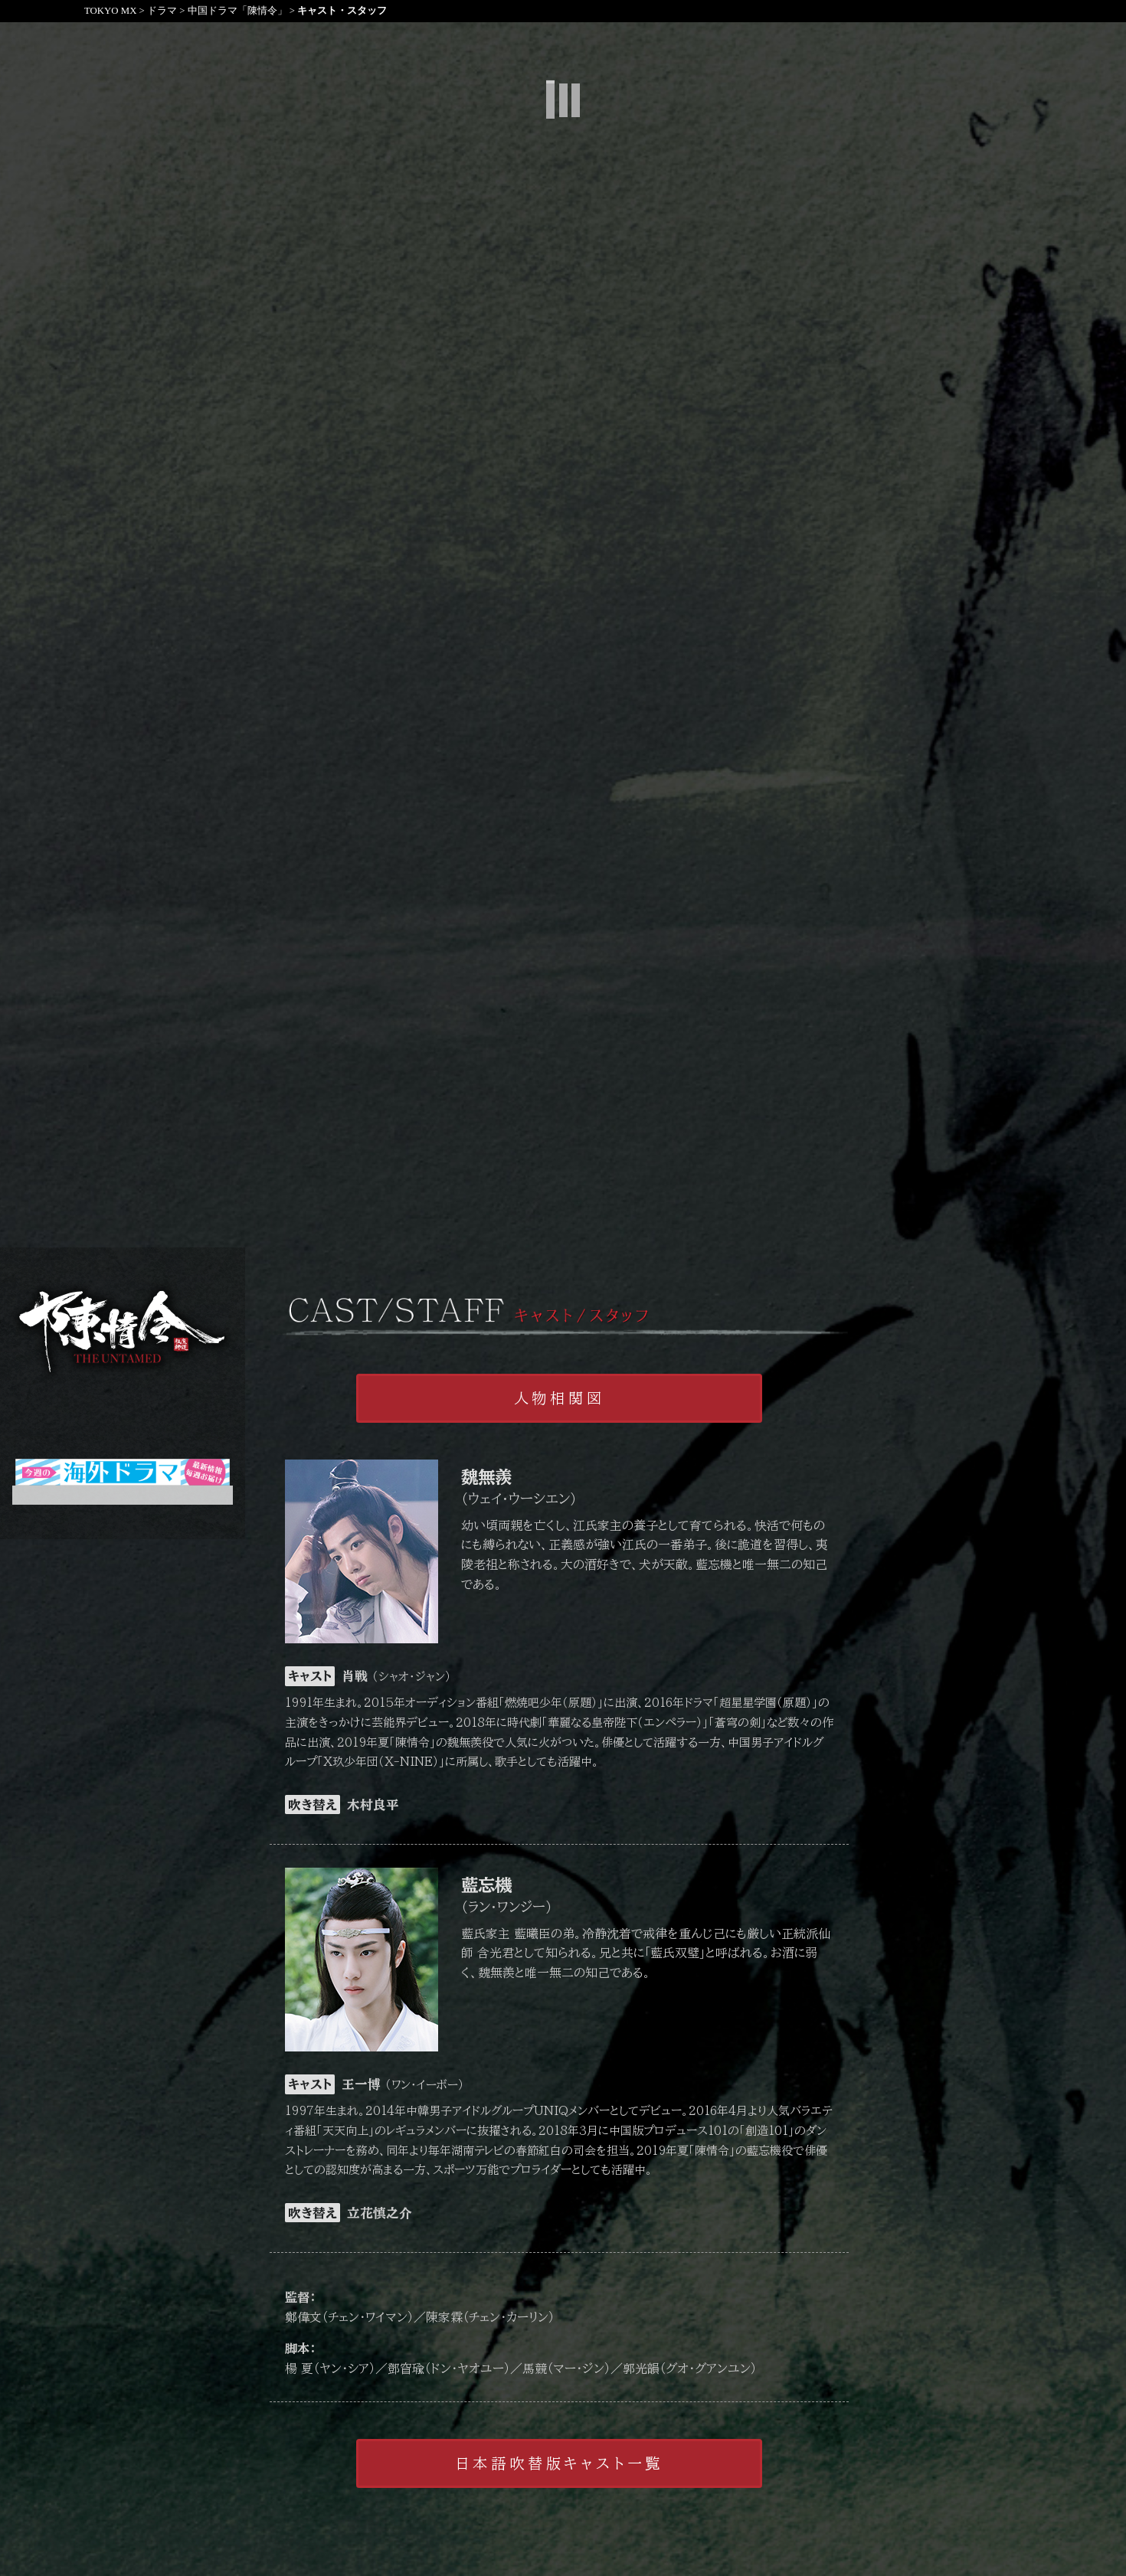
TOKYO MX (110, 10)
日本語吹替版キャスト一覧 (559, 2463)
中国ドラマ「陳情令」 (237, 10)
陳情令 (122, 1332)
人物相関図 (559, 1398)
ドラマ (162, 10)
